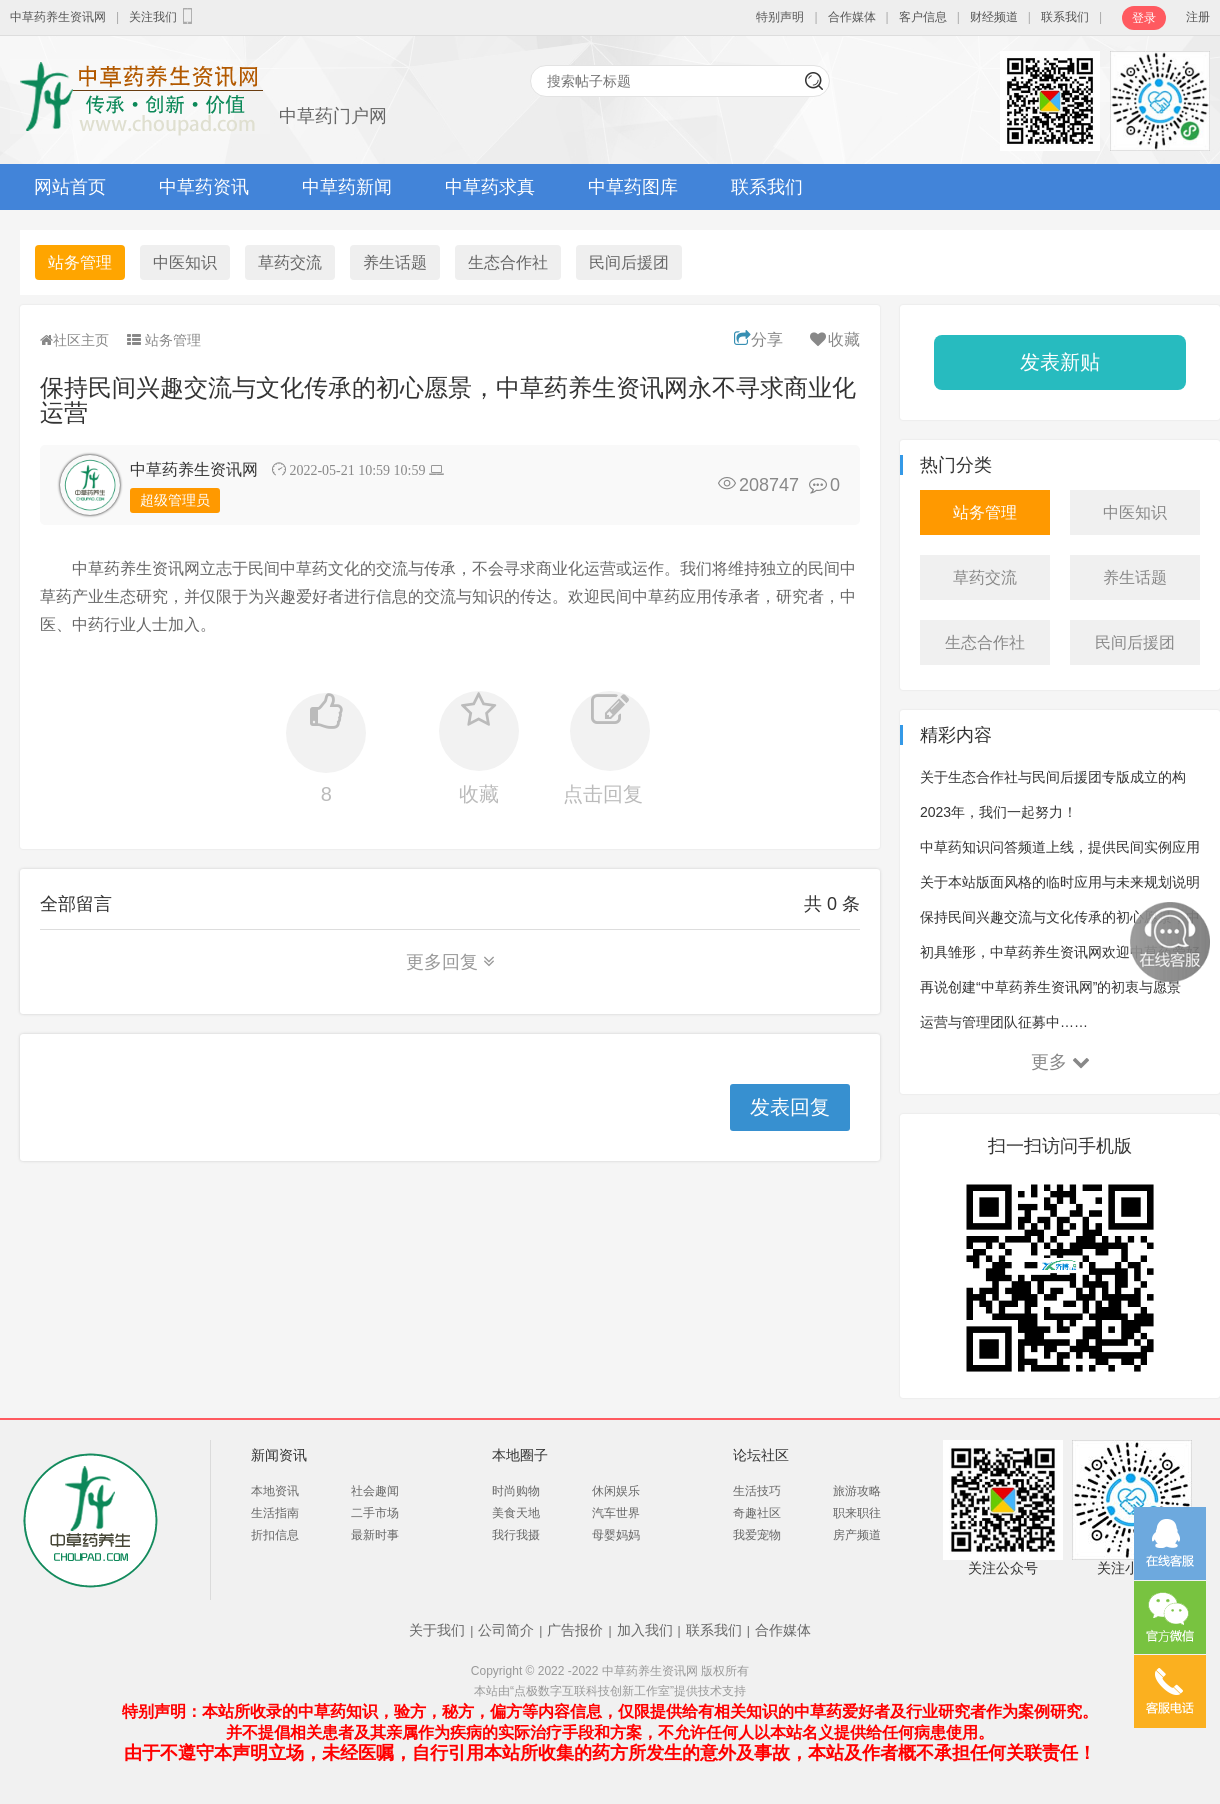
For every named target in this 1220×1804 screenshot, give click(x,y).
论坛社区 (761, 1455)
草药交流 (290, 262)
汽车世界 (616, 1513)
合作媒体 (852, 17)
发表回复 (790, 1107)
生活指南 (275, 1513)
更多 (1060, 1062)
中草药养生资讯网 (58, 17)
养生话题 (395, 262)
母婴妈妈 (616, 1535)
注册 (1198, 17)
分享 (758, 339)
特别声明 (780, 17)
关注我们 (163, 16)
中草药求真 (490, 187)
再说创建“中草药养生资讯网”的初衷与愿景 (1050, 987)
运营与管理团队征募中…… (1004, 1022)
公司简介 (506, 1630)
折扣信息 (275, 1535)
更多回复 (450, 962)
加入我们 (645, 1630)
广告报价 (575, 1630)
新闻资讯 (279, 1455)
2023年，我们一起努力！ (998, 812)
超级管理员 (175, 500)
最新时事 (375, 1535)
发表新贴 (1060, 362)
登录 (1144, 18)
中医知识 (185, 262)
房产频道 (857, 1535)
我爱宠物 (757, 1535)
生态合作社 (508, 262)
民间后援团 (629, 262)
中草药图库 (633, 187)
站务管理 (80, 262)
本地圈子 (520, 1455)
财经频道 (994, 17)
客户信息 (923, 17)
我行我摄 (516, 1535)
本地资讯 (275, 1491)
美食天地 (516, 1513)
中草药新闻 (347, 187)
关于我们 (437, 1630)
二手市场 (375, 1513)
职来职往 (857, 1513)
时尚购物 (516, 1491)
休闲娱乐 (616, 1491)
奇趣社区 (757, 1513)
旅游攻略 (857, 1491)
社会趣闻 (375, 1491)
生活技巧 (757, 1491)
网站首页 (70, 187)
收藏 (833, 339)
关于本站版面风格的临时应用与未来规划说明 (1060, 882)
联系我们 (1065, 17)
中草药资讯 (204, 187)
